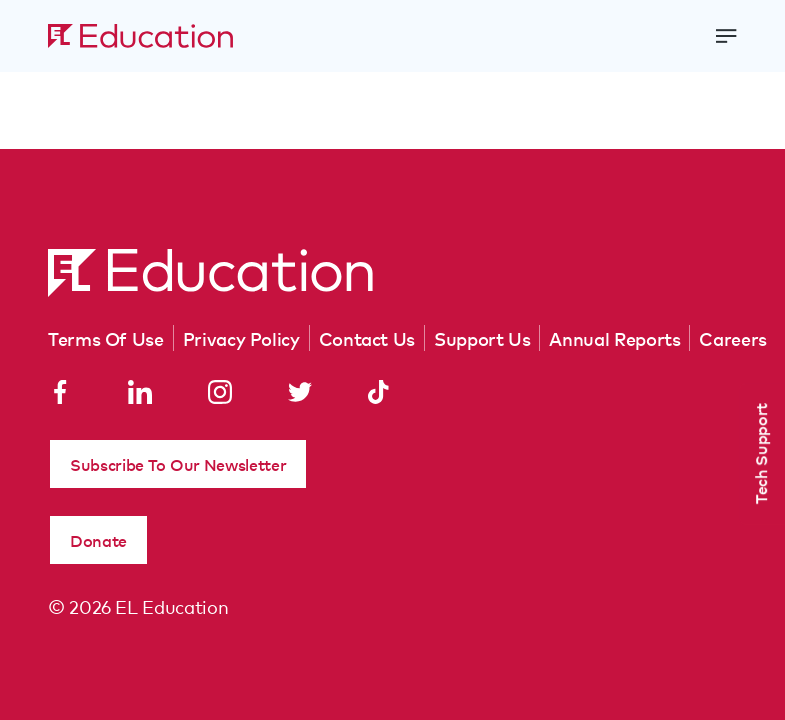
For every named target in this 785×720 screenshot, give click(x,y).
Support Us (482, 338)
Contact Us (367, 338)
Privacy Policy (241, 338)
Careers (732, 338)
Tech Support (760, 453)
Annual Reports (614, 338)
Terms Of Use (106, 338)
